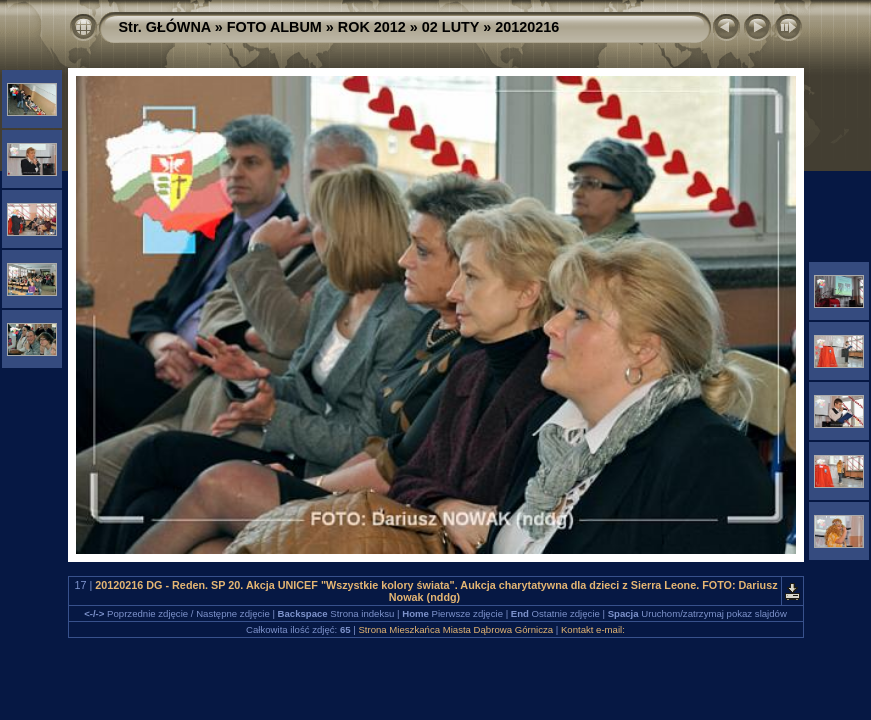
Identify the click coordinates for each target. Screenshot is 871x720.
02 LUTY (450, 27)
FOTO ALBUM (274, 27)
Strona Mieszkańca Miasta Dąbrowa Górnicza (455, 629)
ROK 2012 (372, 27)
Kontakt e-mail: (593, 629)
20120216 (527, 27)
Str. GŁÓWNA (165, 27)
